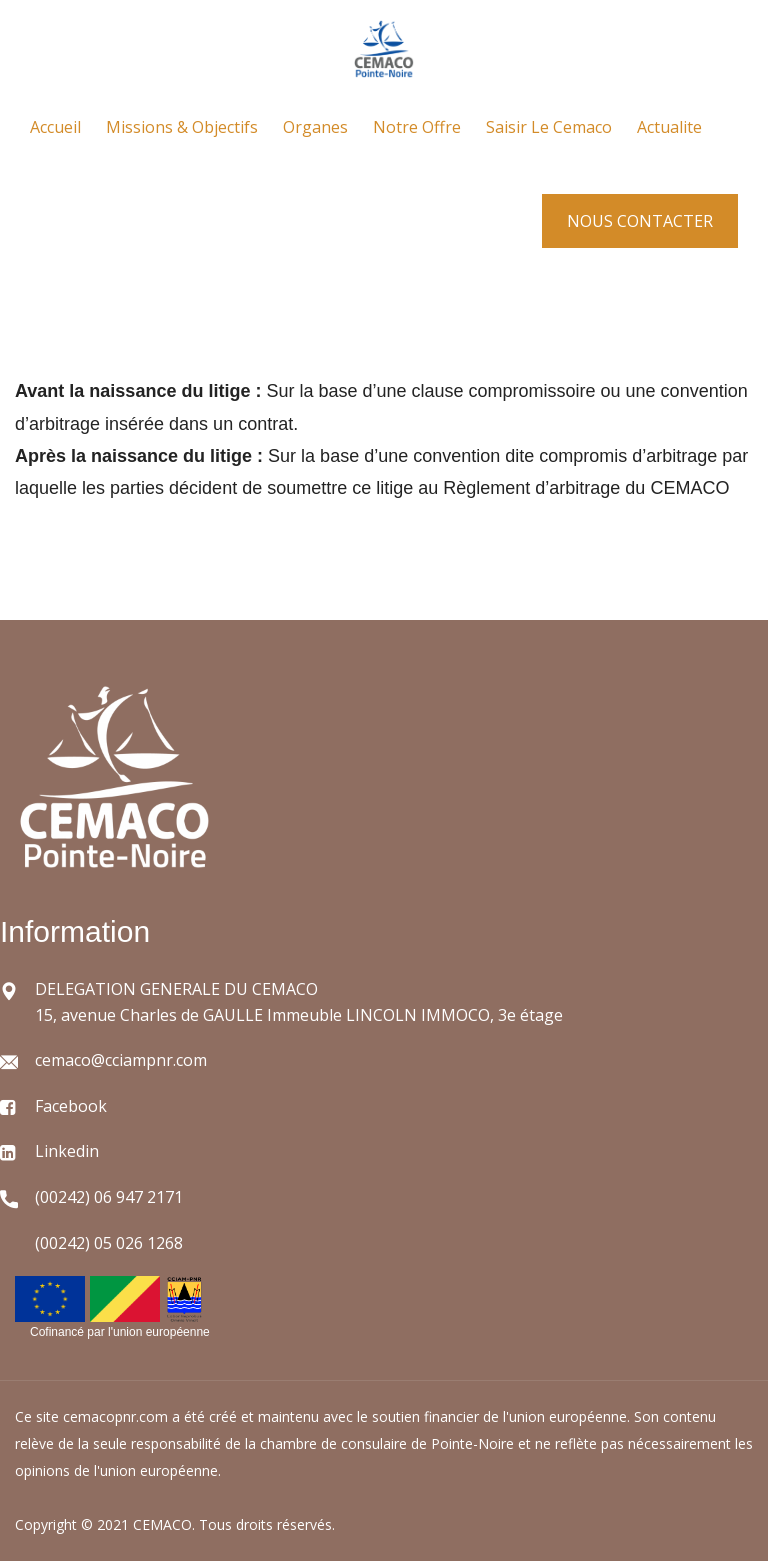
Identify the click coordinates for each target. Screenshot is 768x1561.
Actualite (669, 127)
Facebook (71, 1106)
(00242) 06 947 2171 (109, 1197)
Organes (315, 127)
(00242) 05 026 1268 (109, 1243)
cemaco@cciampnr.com (121, 1060)
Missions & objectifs (182, 127)
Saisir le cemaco (549, 127)
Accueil (55, 127)
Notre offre (417, 127)
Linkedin (67, 1151)
